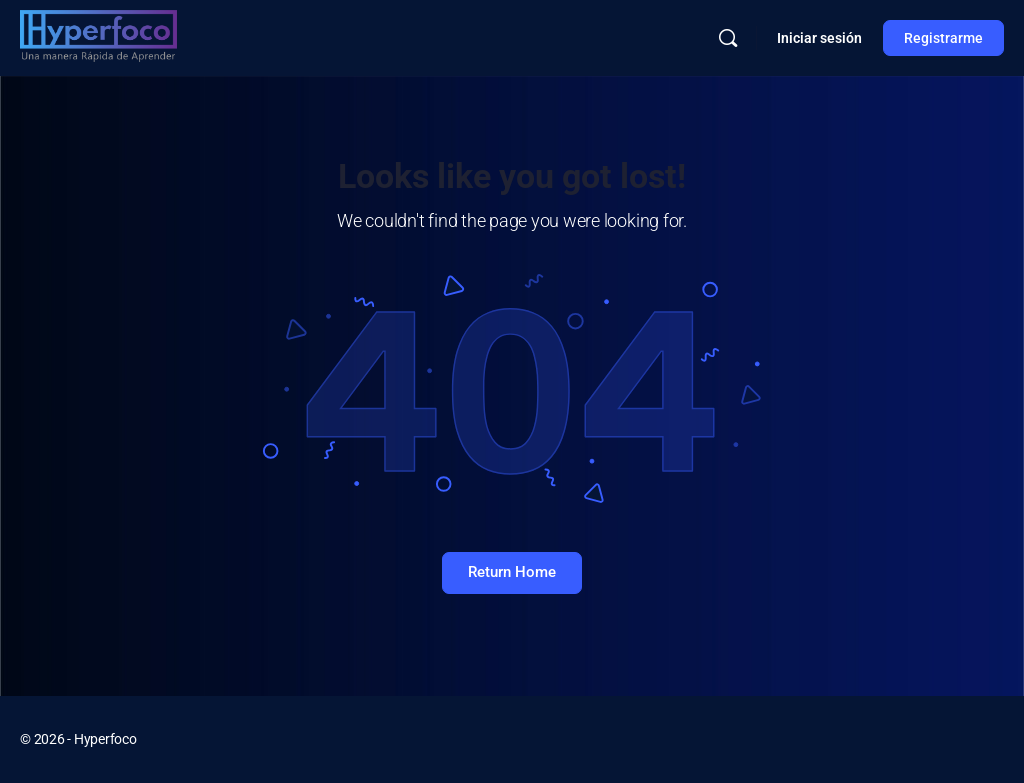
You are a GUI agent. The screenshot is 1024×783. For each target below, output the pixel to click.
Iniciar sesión (819, 38)
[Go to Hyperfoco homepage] (98, 36)
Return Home (512, 572)
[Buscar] (728, 38)
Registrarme (943, 38)
